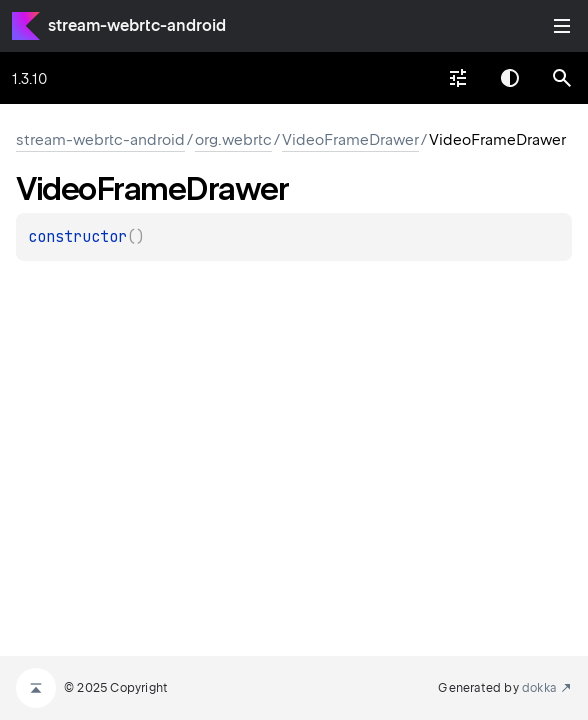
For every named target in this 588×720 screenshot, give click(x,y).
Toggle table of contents (562, 26)
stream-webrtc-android (137, 25)
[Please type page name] (562, 78)
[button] (562, 78)
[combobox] (458, 78)
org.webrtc (233, 140)
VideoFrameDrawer (350, 140)
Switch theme (510, 78)
